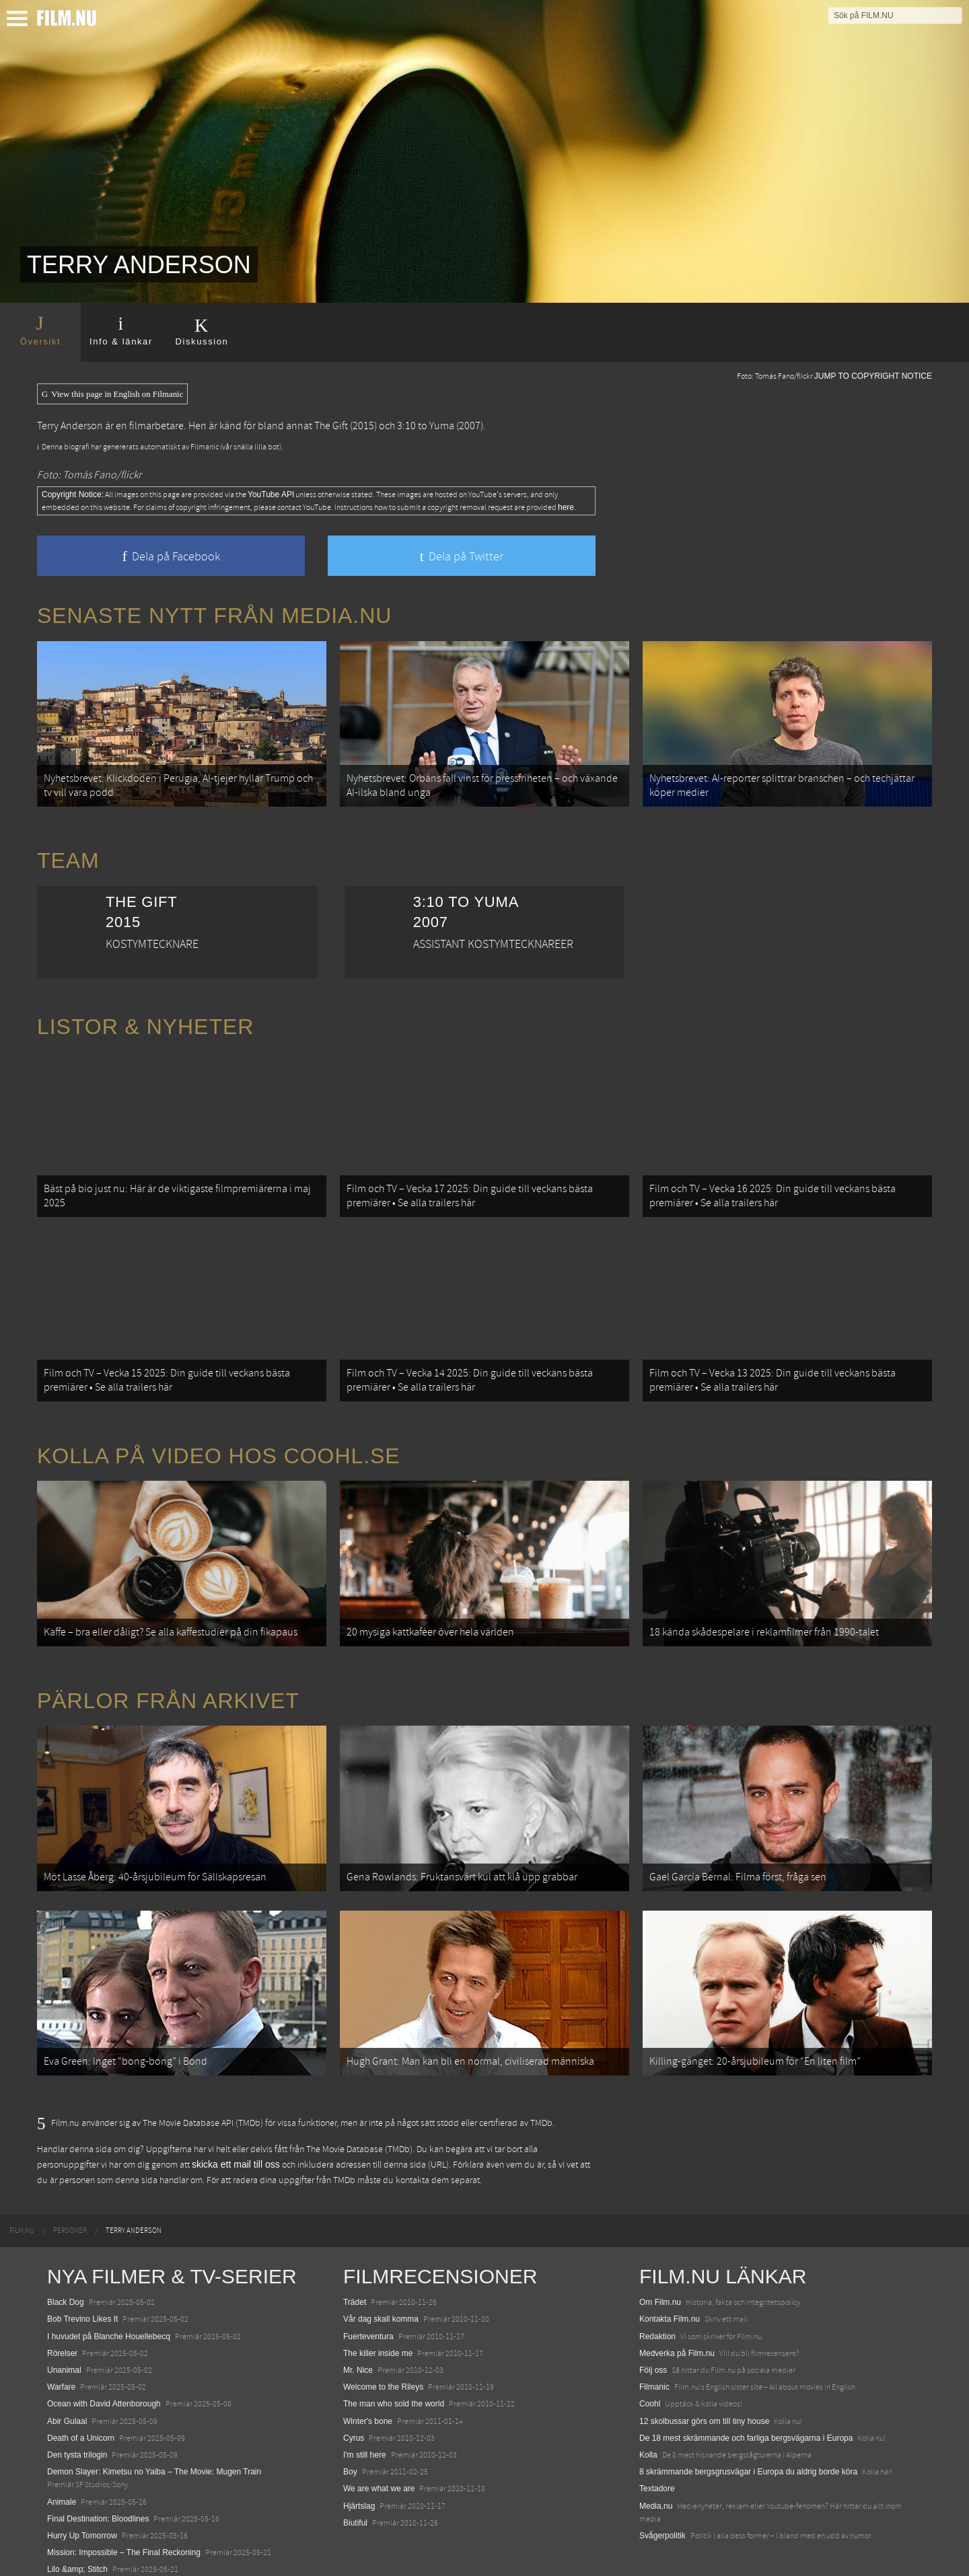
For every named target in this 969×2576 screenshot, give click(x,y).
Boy (350, 2437)
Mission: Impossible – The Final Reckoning (124, 2518)
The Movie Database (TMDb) (359, 2114)
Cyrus (353, 2403)
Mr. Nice (358, 2336)
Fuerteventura (368, 2301)
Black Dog (65, 2268)
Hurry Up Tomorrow (82, 2500)
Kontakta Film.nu (669, 2284)
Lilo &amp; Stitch (77, 2535)
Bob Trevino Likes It (82, 2284)
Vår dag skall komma (381, 2284)
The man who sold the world (393, 2369)
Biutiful (355, 2488)
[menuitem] (21, 2197)
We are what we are (379, 2454)
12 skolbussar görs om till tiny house (704, 2386)
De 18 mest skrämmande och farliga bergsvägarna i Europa (746, 2403)
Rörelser (62, 2318)
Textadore (657, 2454)
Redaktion (657, 2301)
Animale (61, 2467)
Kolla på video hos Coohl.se (218, 1438)
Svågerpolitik (662, 2500)
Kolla (648, 2420)
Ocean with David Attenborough (104, 2369)
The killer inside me (377, 2318)
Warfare (61, 2352)
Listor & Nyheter (145, 1020)
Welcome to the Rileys (383, 2352)
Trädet (354, 2268)
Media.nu (655, 2471)
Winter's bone (367, 2386)
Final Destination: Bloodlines (98, 2484)
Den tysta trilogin (77, 2420)
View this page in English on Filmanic (112, 394)
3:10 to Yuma (425, 426)
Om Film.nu (660, 2268)
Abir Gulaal (67, 2386)
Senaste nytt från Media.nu (214, 615)
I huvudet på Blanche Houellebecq (108, 2301)
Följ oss (653, 2336)
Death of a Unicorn (80, 2403)
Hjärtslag (359, 2471)
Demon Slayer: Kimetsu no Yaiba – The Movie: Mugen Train (154, 2437)
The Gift (331, 426)
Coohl (649, 2369)
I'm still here (364, 2420)
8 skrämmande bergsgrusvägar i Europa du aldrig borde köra (748, 2437)
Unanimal (64, 2336)
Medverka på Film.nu (677, 2318)
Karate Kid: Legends (83, 2551)
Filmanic (654, 2352)
